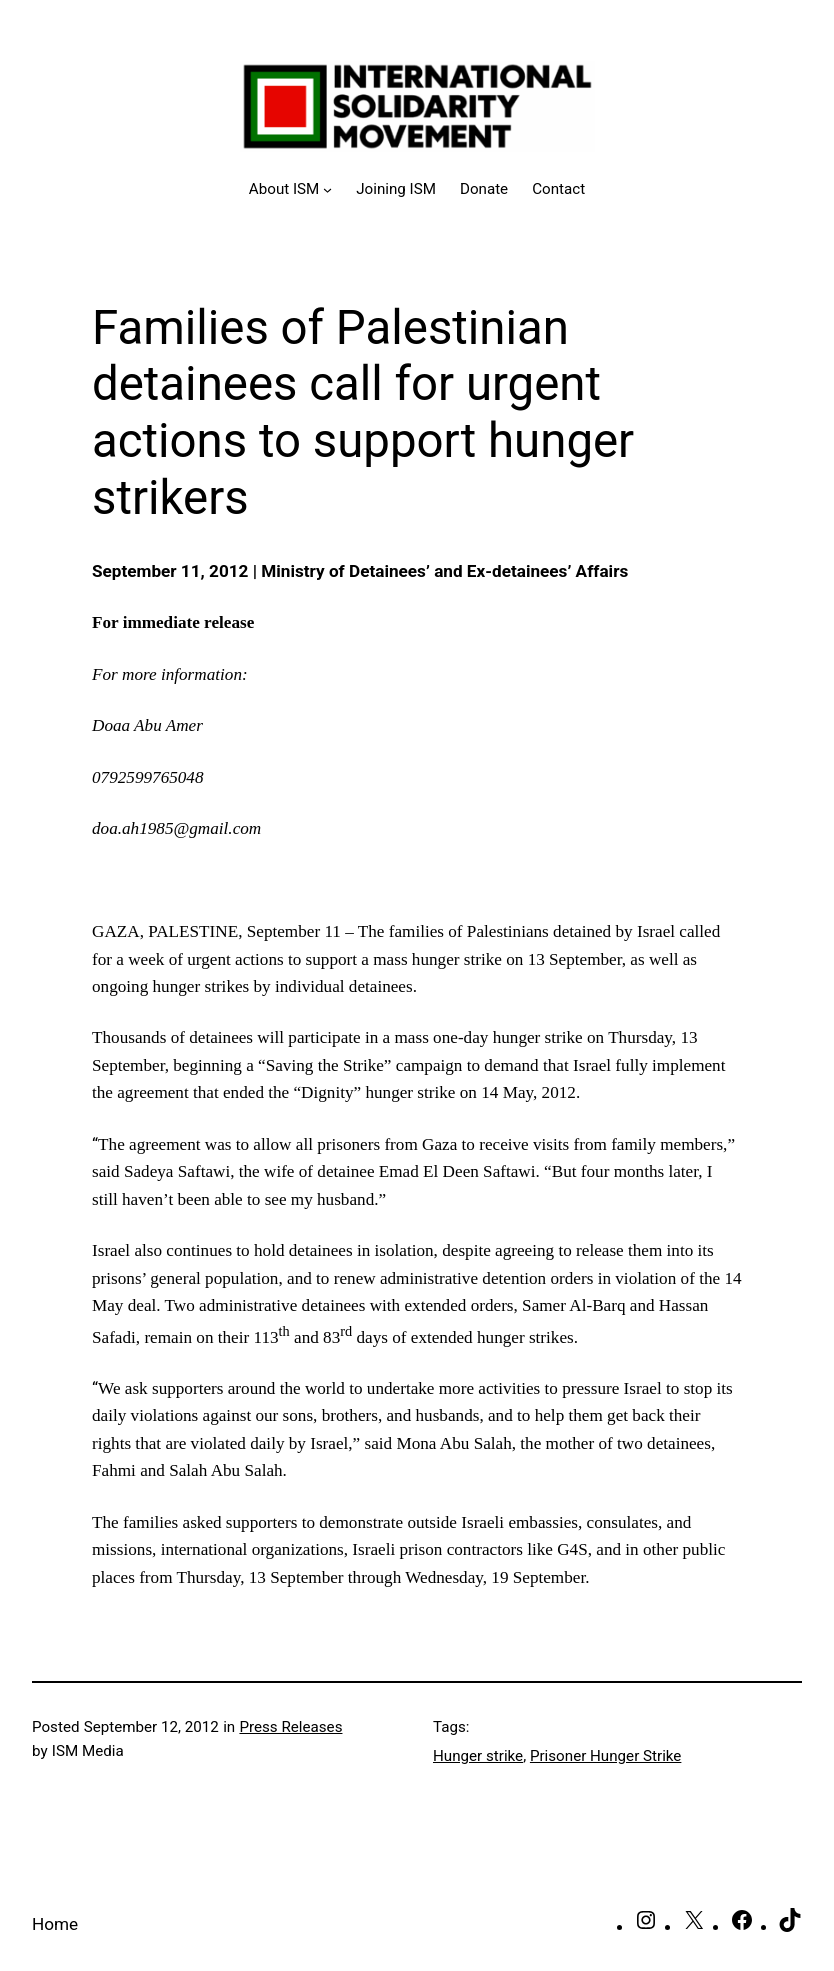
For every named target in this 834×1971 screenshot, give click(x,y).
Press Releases (290, 1727)
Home (55, 1924)
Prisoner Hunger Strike (605, 1756)
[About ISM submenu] (290, 189)
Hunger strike (478, 1756)
